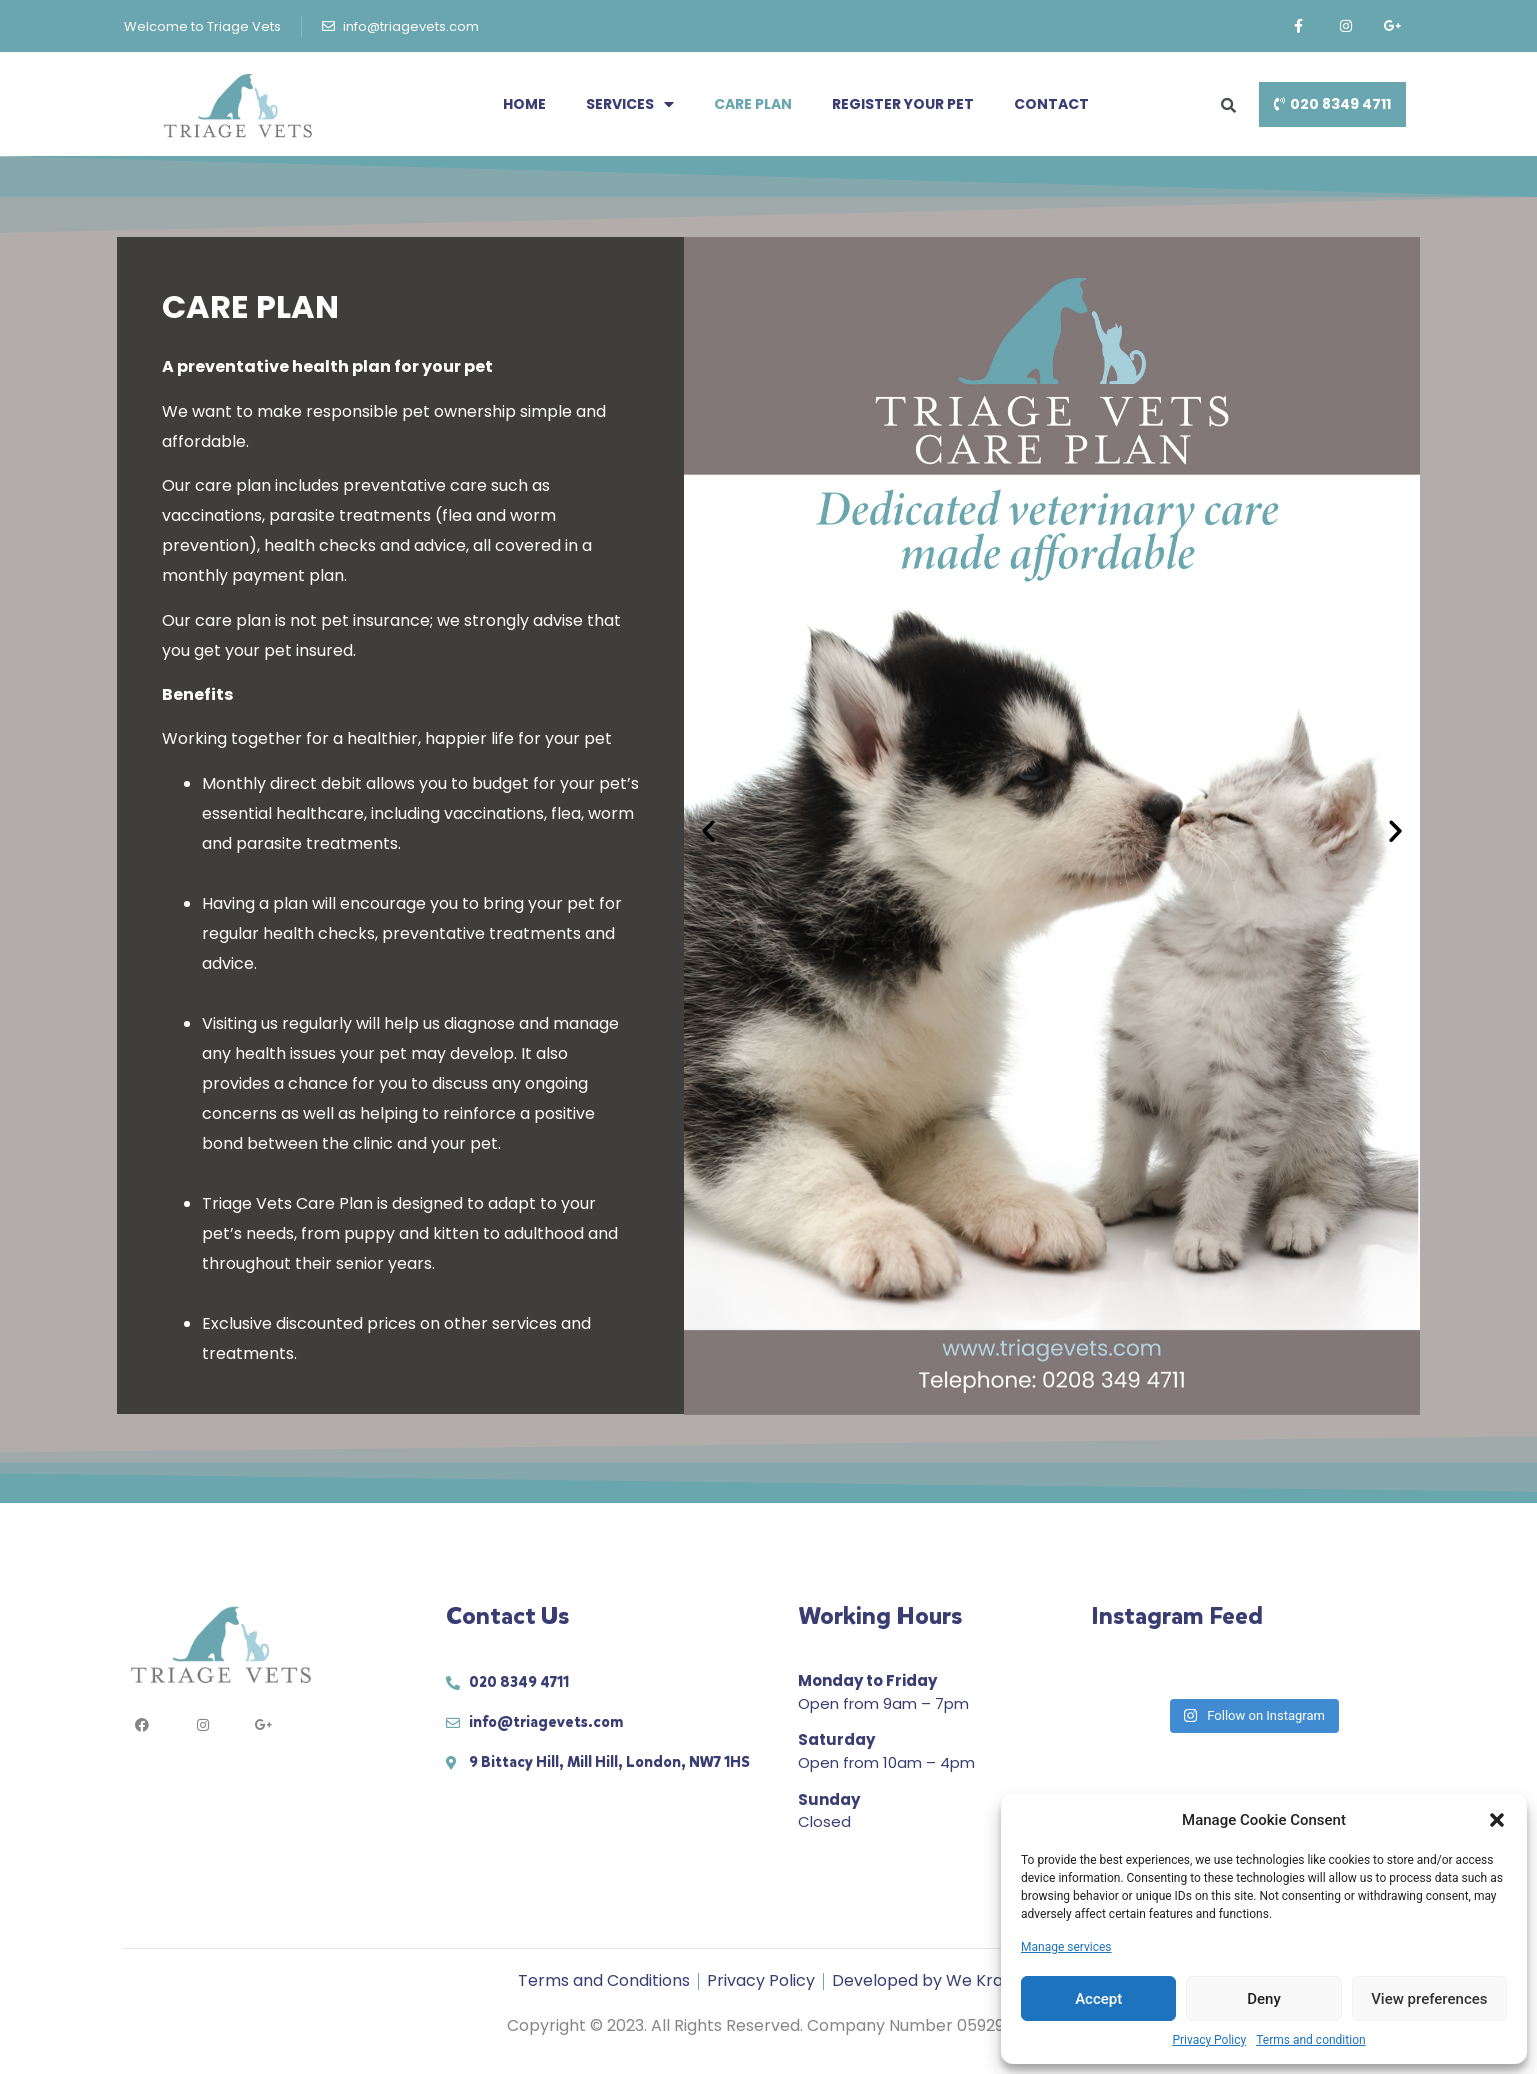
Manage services (1066, 1947)
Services (630, 104)
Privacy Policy (1209, 2040)
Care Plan (753, 104)
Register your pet (903, 104)
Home (524, 104)
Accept (1098, 1999)
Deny (1264, 1999)
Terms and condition (1310, 2040)
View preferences (1429, 1999)
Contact (1051, 104)
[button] (1497, 1820)
